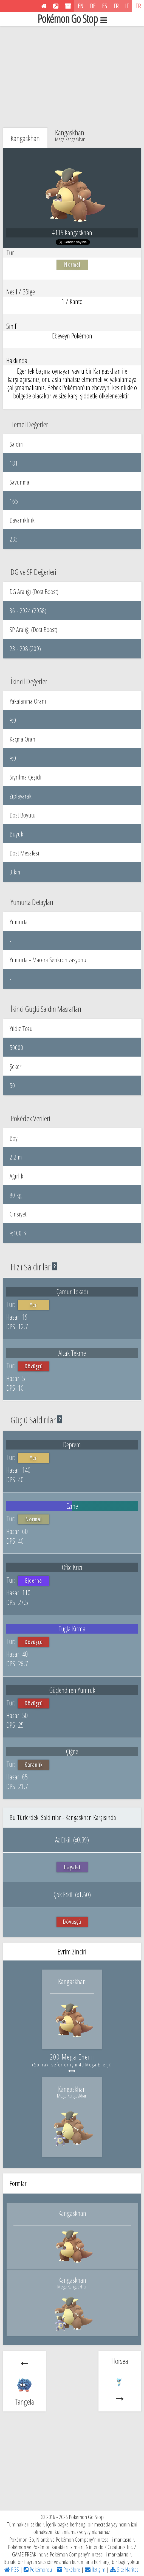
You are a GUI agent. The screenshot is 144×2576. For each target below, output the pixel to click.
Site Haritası (125, 2569)
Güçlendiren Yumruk (72, 1690)
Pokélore (68, 2569)
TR (138, 6)
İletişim (95, 2569)
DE (92, 6)
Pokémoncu (38, 2569)
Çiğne (72, 1751)
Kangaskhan (70, 134)
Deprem (72, 1444)
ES (104, 6)
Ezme (72, 1506)
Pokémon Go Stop (72, 19)
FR (116, 6)
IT (127, 6)
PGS (11, 2569)
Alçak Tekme (72, 1353)
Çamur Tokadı (72, 1291)
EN (80, 6)
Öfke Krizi (72, 1567)
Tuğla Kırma (72, 1628)
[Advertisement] (72, 72)
